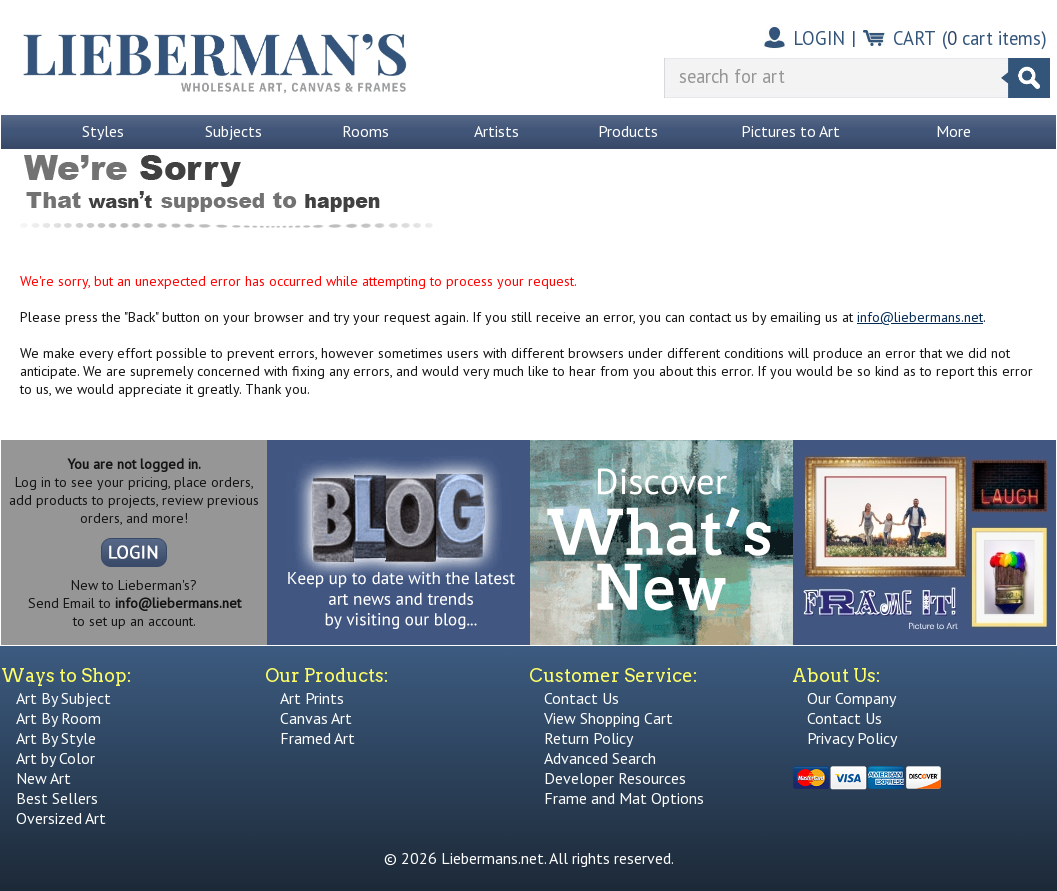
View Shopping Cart (608, 718)
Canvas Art (316, 718)
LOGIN (819, 38)
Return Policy (588, 738)
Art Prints (312, 698)
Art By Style (56, 738)
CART (914, 38)
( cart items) (994, 38)
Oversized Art (61, 818)
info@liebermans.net (920, 317)
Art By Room (58, 718)
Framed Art (317, 738)
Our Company (851, 698)
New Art (43, 778)
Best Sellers (57, 798)
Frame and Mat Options (624, 798)
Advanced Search (600, 758)
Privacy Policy (852, 738)
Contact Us (581, 698)
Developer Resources (615, 778)
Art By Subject (63, 698)
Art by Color (55, 758)
